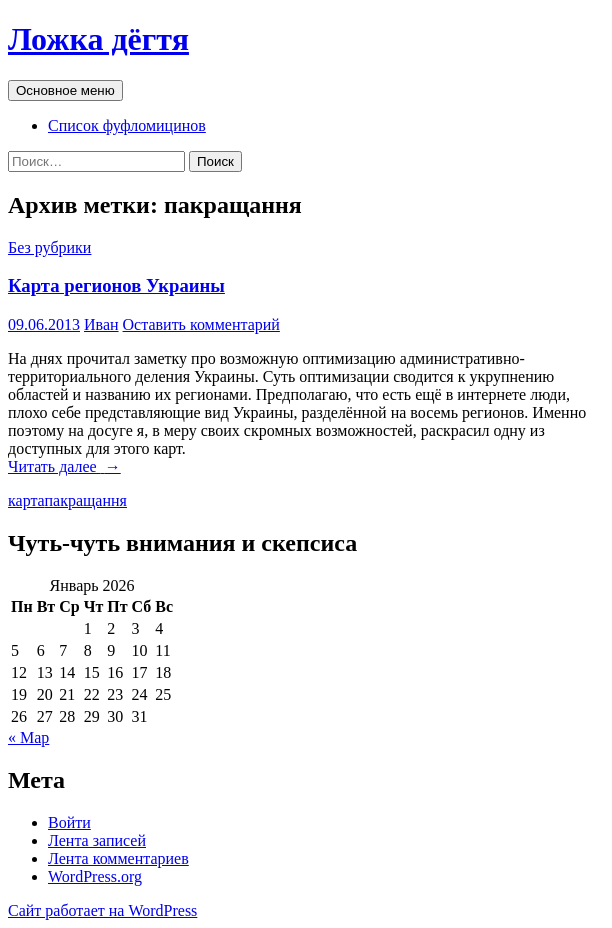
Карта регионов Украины (116, 285)
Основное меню (65, 90)
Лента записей (97, 840)
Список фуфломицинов (127, 125)
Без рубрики (49, 247)
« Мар (28, 737)
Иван (101, 324)
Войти (69, 822)
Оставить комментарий (201, 324)
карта (26, 500)
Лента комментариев (118, 858)
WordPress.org (95, 876)
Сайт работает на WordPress (102, 910)
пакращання (86, 500)
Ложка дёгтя (98, 39)
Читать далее (64, 466)
